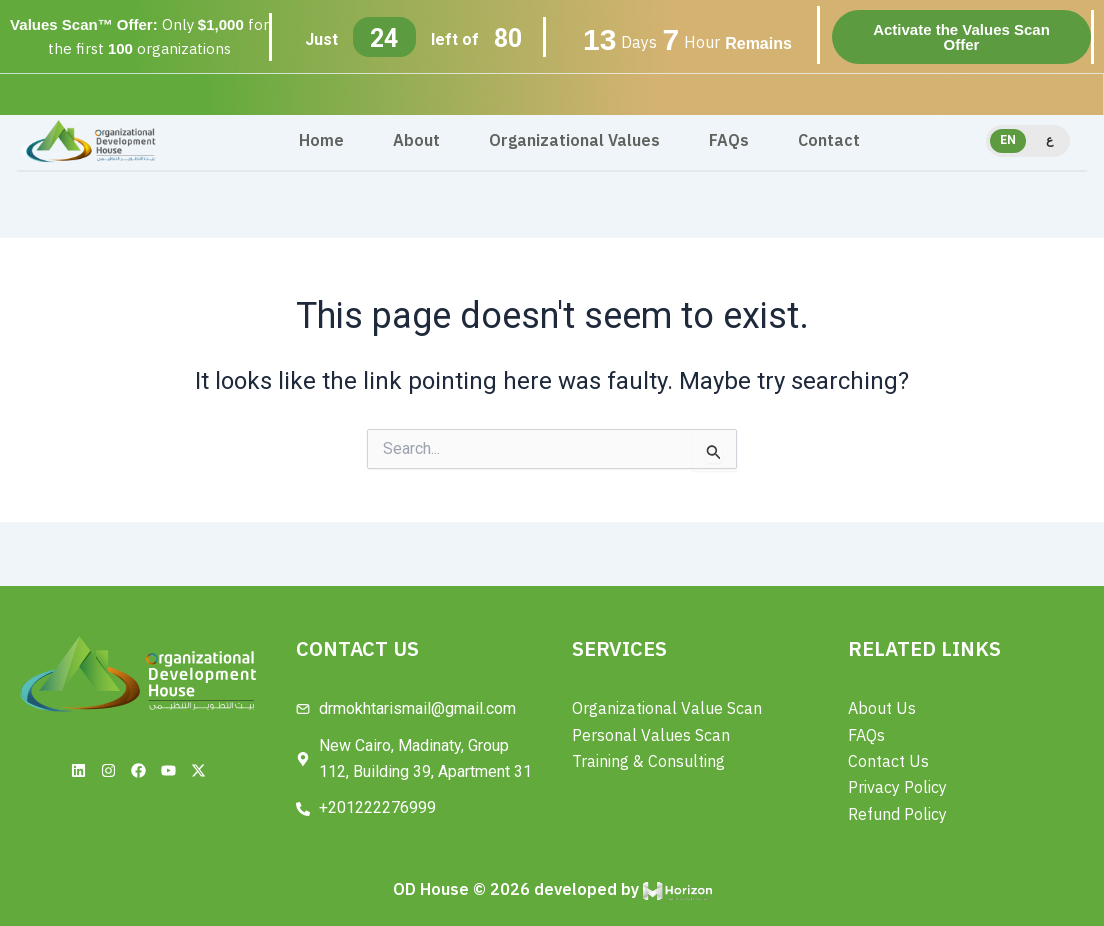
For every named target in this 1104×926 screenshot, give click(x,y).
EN (1008, 140)
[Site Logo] (90, 140)
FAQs (729, 141)
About (416, 141)
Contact (829, 141)
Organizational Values (574, 141)
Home (321, 141)
